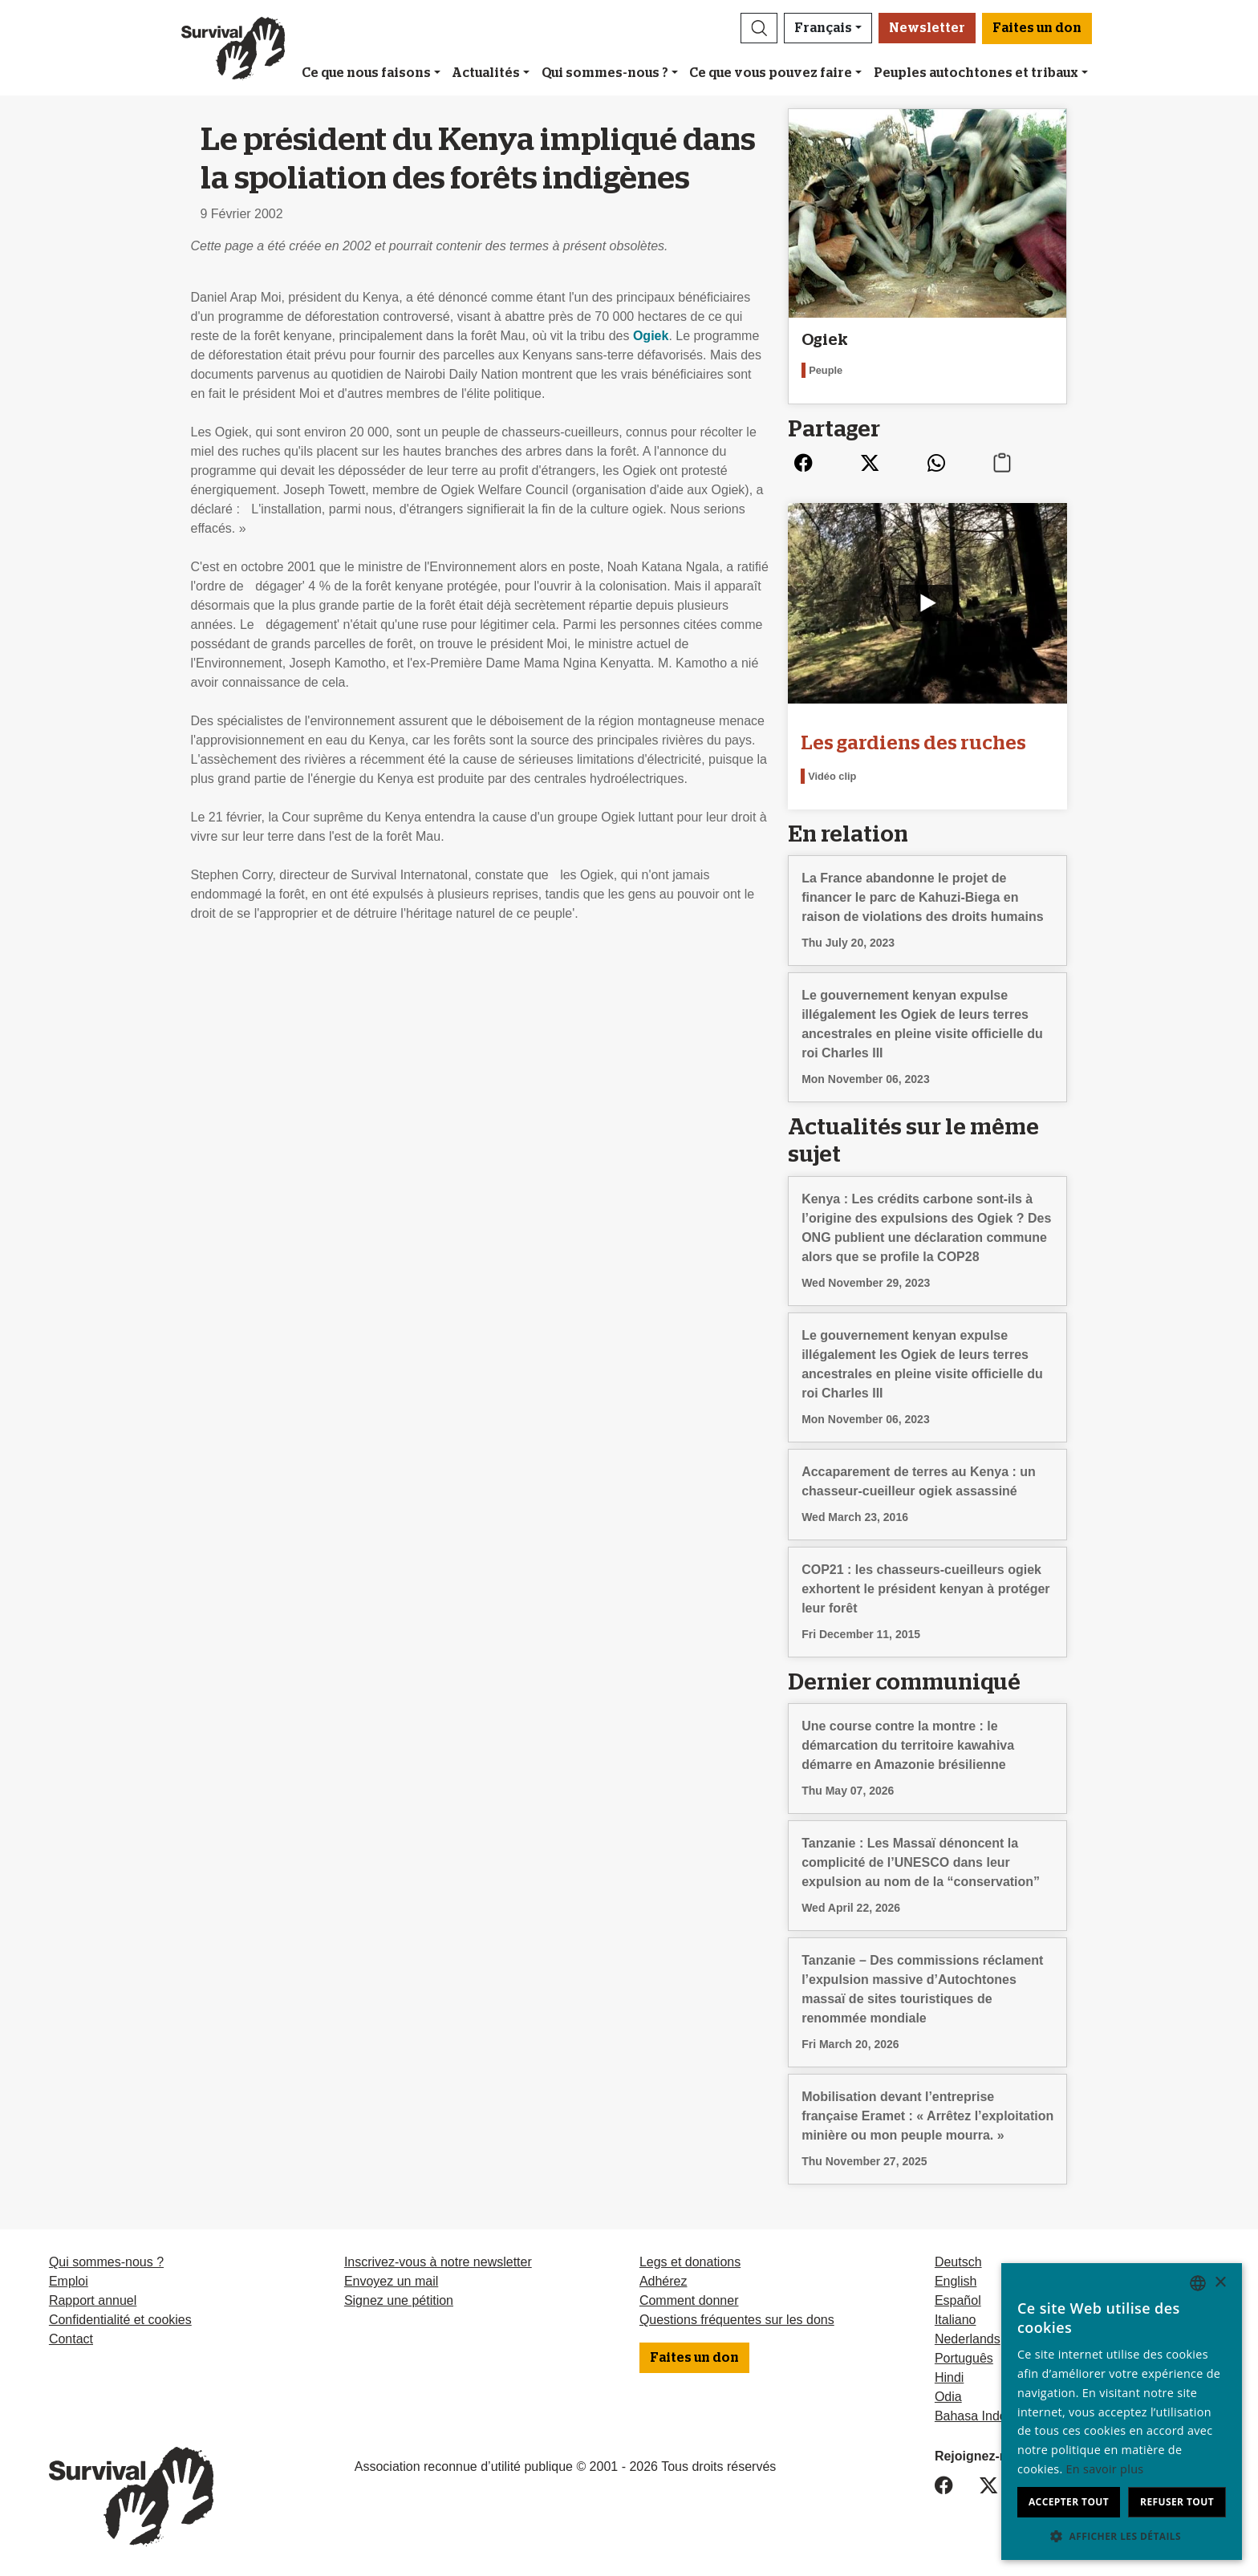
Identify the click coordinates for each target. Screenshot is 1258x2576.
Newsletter (927, 28)
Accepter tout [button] (1069, 2502)
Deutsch (958, 2262)
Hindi (949, 2377)
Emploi (68, 2281)
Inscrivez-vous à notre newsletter (438, 2262)
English (955, 2281)
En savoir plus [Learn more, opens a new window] (1105, 2469)
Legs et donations (690, 2262)
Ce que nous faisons (366, 73)
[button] (759, 28)
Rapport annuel (92, 2300)
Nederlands (967, 2339)
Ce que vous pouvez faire (770, 73)
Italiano (955, 2320)
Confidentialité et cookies (120, 2320)
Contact (71, 2339)
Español (958, 2300)
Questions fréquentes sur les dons (736, 2320)
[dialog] (1121, 2411)
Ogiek (650, 336)
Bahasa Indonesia (986, 2416)
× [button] (1220, 2283)
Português (964, 2358)
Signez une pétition (398, 2300)
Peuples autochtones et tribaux (976, 73)
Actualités (486, 73)
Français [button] (823, 28)
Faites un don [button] (1036, 28)
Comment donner (689, 2300)
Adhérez (663, 2281)
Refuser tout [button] (1177, 2502)
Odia (948, 2397)
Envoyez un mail (391, 2281)
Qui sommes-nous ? (605, 73)
